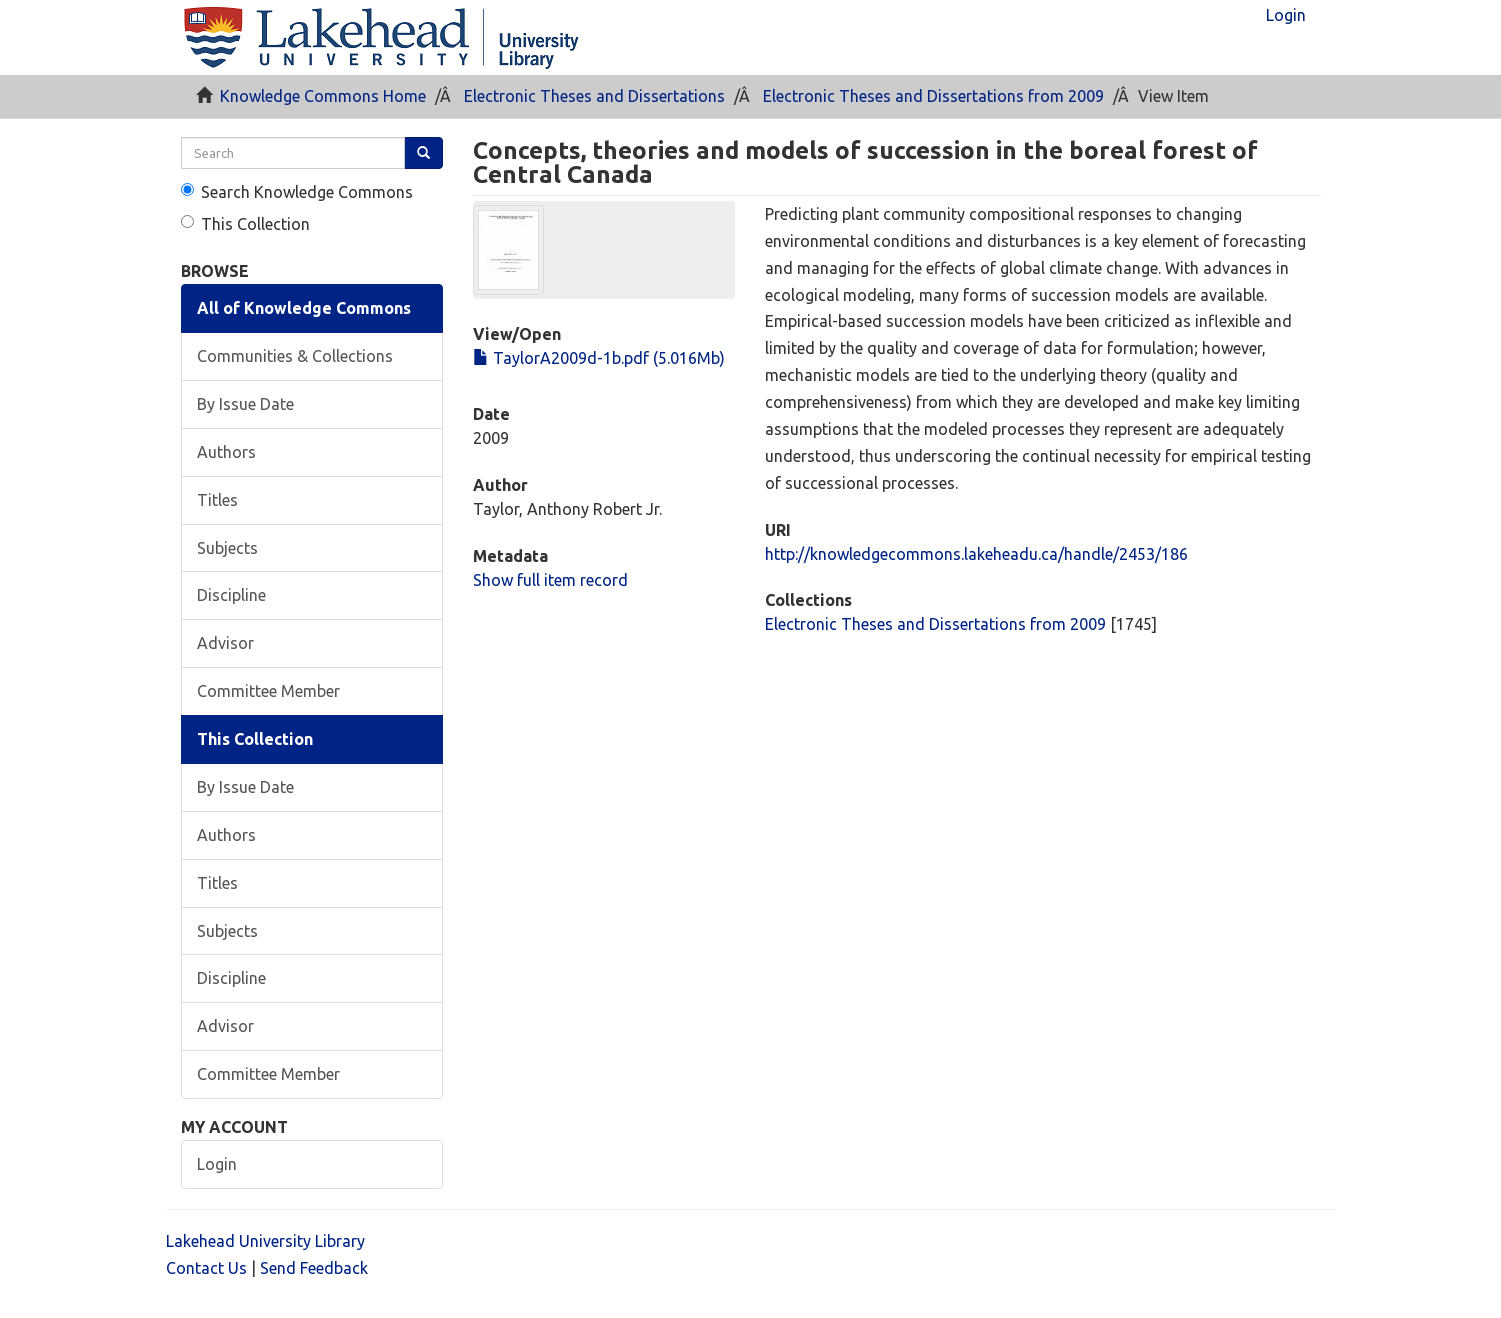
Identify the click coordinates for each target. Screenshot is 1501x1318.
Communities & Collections (295, 356)
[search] (293, 153)
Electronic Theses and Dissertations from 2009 (933, 96)
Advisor (225, 643)
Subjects (227, 548)
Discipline (231, 595)
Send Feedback (314, 1268)
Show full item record (550, 580)
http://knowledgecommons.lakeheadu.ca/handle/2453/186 (976, 554)
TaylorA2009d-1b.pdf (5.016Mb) (599, 358)
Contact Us (206, 1268)
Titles (217, 500)
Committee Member (268, 691)
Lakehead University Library (265, 1241)
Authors (226, 452)
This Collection (245, 224)
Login (217, 1164)
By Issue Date (245, 404)
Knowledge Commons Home (323, 96)
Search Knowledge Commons (297, 192)
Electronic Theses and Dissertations (594, 96)
